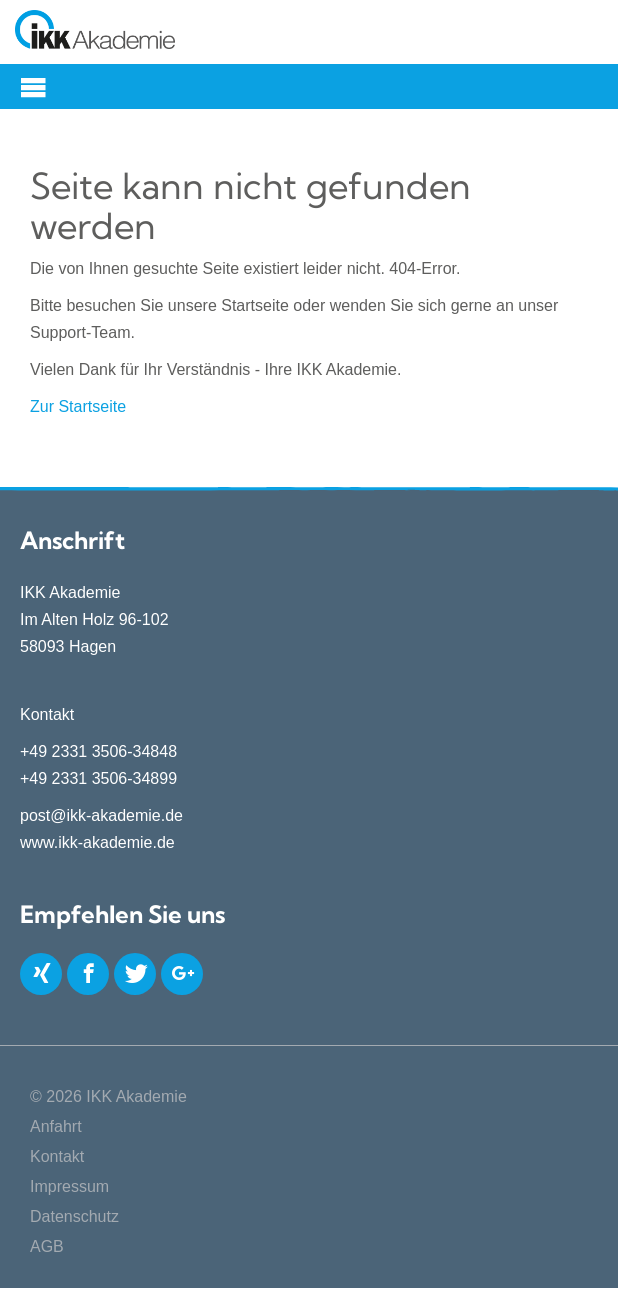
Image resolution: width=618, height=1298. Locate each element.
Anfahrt (56, 1126)
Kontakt (57, 1156)
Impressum (69, 1186)
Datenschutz (74, 1216)
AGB (47, 1246)
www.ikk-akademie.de (97, 842)
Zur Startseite (78, 406)
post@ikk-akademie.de (101, 815)
